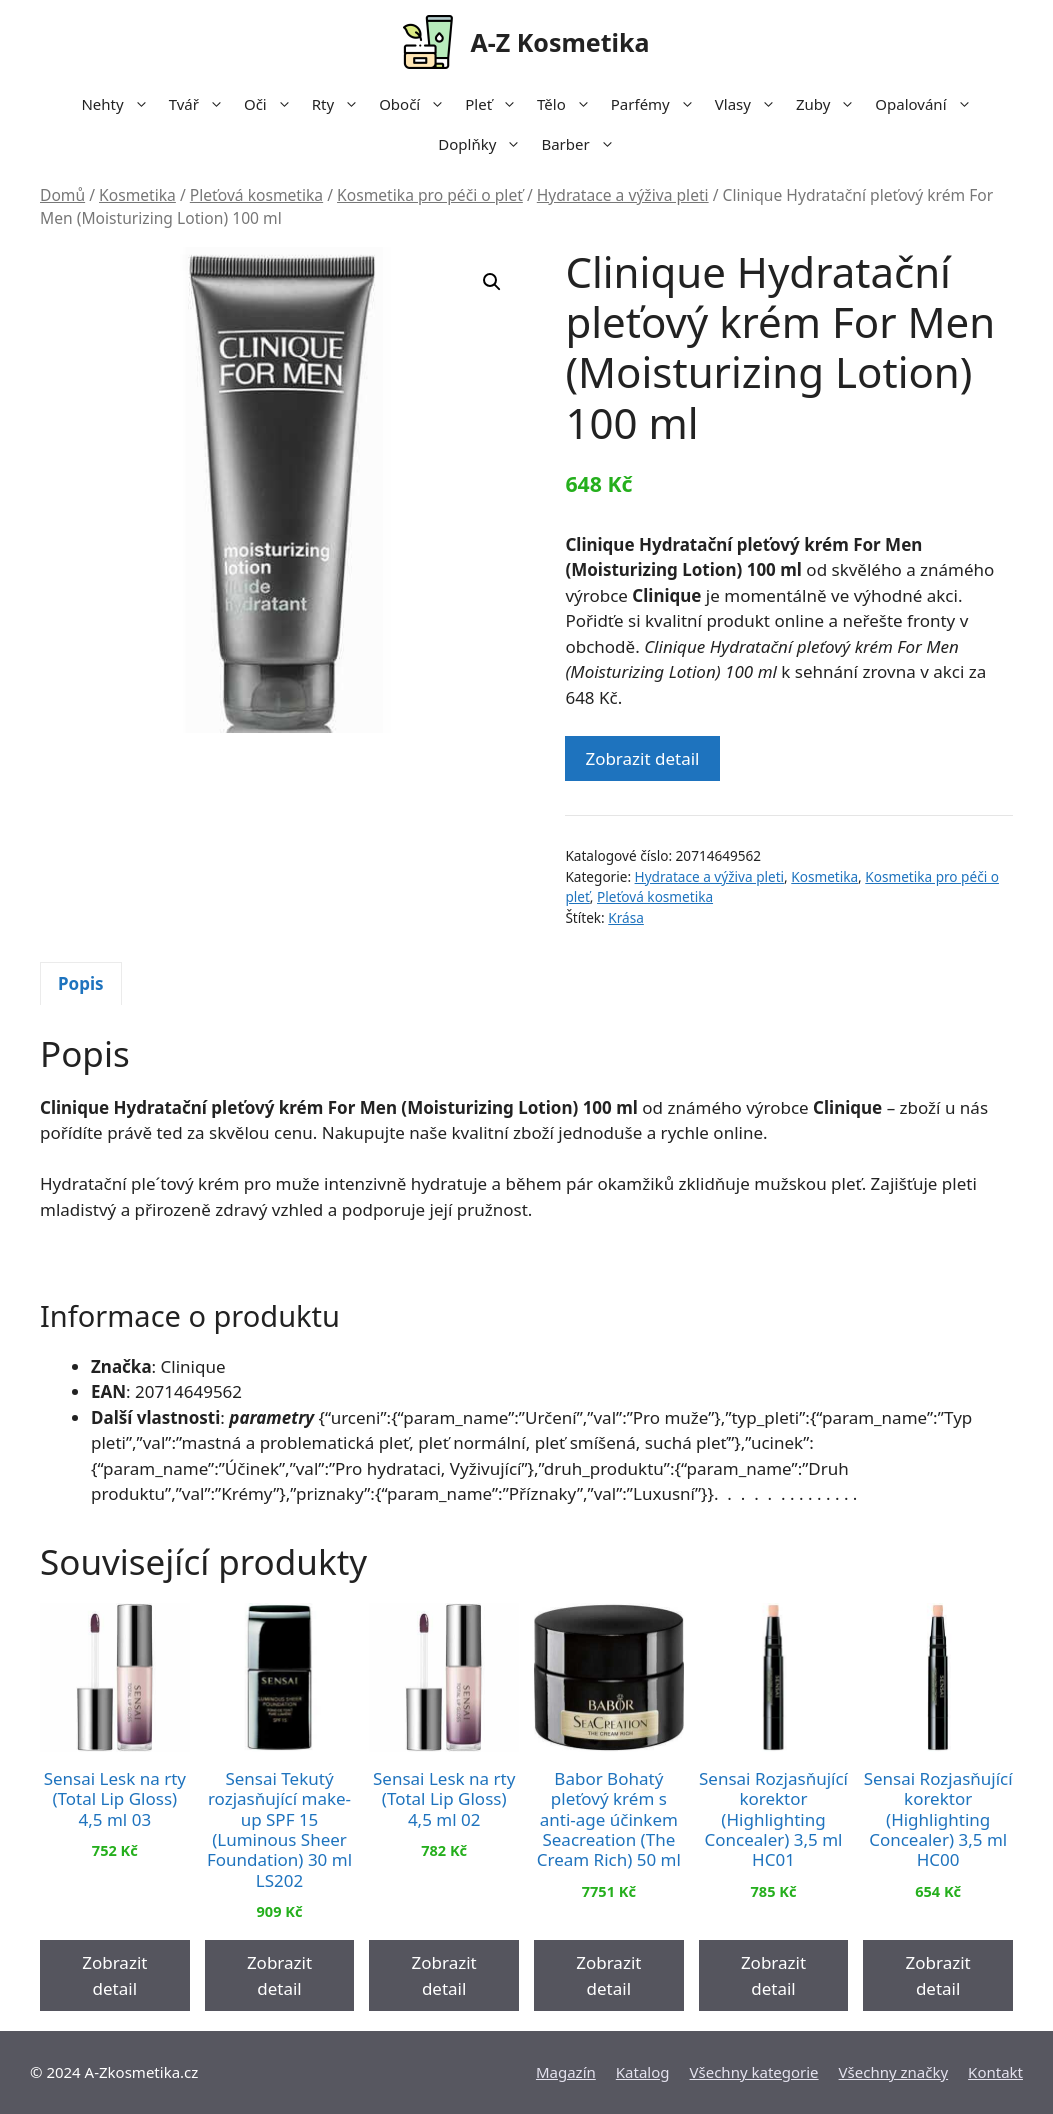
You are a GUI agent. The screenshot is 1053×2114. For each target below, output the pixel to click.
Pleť (496, 104)
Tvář (201, 104)
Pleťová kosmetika (256, 195)
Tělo (569, 104)
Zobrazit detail (642, 758)
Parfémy (658, 104)
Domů (62, 195)
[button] (492, 282)
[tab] (81, 984)
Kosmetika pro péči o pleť (430, 195)
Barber (582, 144)
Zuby (830, 104)
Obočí (417, 104)
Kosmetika (137, 195)
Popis (81, 983)
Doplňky (484, 144)
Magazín (566, 2072)
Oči (273, 104)
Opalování (928, 104)
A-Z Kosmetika (559, 42)
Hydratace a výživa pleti (623, 195)
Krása (626, 917)
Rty (340, 104)
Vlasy (750, 104)
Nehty (119, 104)
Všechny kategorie (754, 2072)
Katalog (643, 2072)
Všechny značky (894, 2072)
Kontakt (995, 2072)
